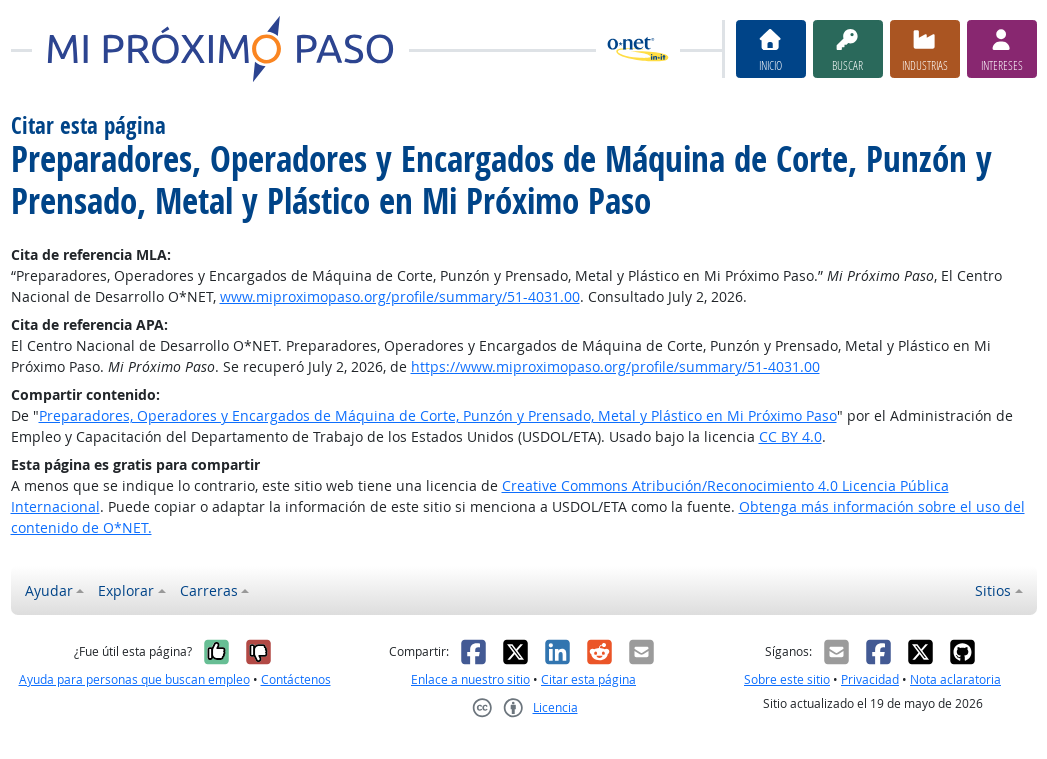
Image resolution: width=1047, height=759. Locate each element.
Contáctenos (296, 679)
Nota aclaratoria (955, 679)
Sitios (993, 590)
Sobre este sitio (787, 679)
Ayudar (49, 590)
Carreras (209, 590)
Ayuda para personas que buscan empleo (134, 679)
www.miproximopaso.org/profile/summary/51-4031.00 (400, 296)
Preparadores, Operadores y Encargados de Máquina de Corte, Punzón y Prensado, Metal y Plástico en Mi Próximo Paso (438, 415)
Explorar (126, 590)
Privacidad (870, 679)
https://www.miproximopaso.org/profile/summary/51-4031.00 (615, 366)
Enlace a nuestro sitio (470, 679)
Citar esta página (588, 679)
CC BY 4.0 (790, 436)
